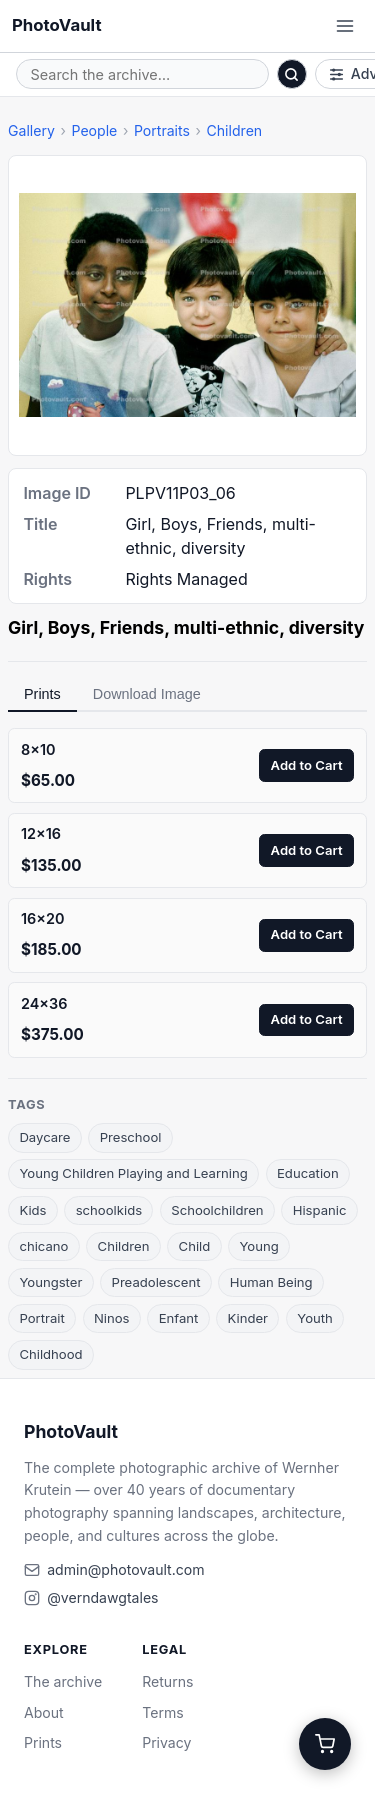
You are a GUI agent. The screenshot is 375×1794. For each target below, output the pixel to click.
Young (258, 1246)
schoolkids (109, 1210)
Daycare (44, 1137)
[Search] (292, 74)
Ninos (112, 1318)
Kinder (248, 1318)
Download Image (147, 694)
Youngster (50, 1282)
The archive (63, 1681)
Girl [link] (23, 627)
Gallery (31, 130)
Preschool (131, 1137)
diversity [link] (327, 627)
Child (195, 1246)
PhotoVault (57, 25)
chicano (43, 1246)
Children (235, 130)
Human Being (271, 1282)
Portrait (41, 1318)
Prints (42, 694)
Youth (315, 1318)
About (44, 1712)
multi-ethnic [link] (226, 627)
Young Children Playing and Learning (133, 1173)
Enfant (179, 1318)
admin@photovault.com (125, 1569)
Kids (32, 1210)
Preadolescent (156, 1282)
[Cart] (325, 1744)
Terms (162, 1712)
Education (308, 1173)
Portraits (162, 130)
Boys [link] (69, 627)
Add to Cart (307, 765)
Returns (167, 1681)
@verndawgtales (102, 1597)
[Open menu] (345, 26)
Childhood (50, 1354)
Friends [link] (132, 627)
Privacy (166, 1742)
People (94, 130)
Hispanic (320, 1210)
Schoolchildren (217, 1210)
